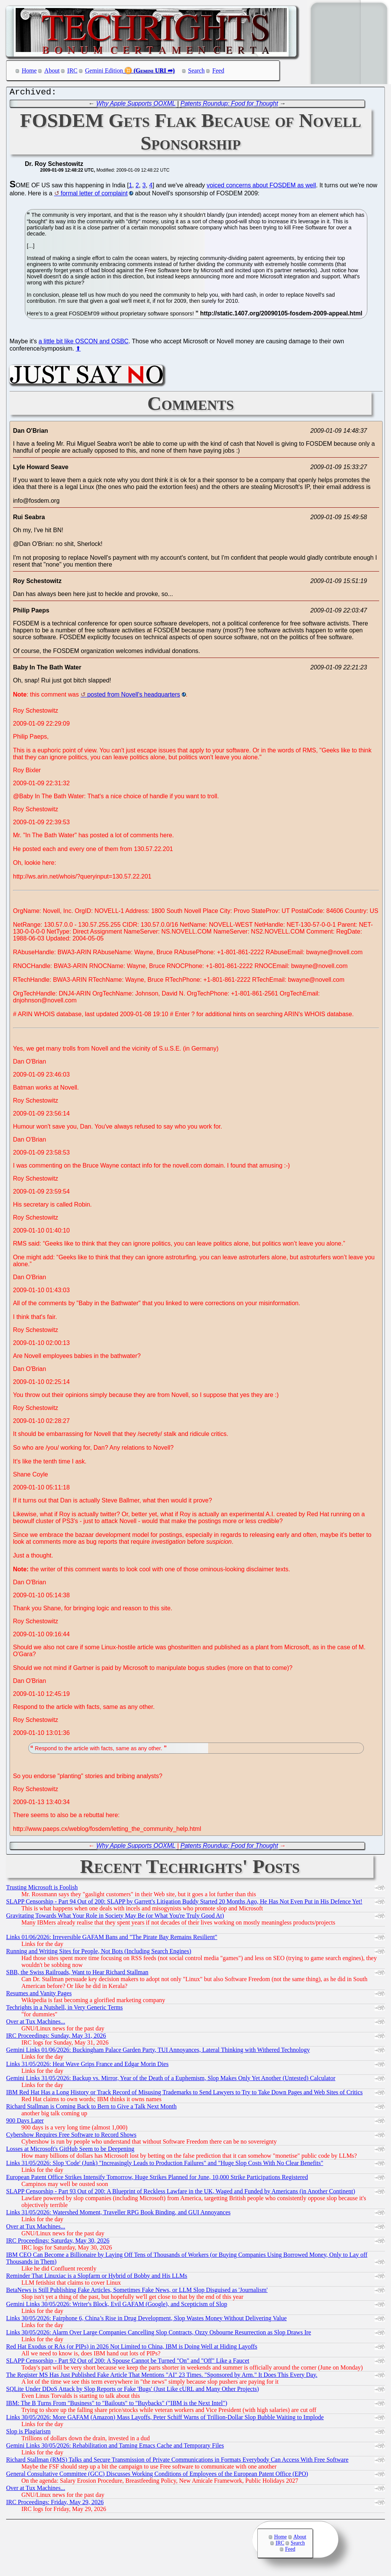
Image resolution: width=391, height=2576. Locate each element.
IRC (72, 70)
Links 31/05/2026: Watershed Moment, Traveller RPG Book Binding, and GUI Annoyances (118, 2214)
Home (29, 70)
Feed (218, 70)
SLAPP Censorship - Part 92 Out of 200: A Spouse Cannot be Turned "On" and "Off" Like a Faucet (127, 2362)
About (52, 70)
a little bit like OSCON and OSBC (84, 343)
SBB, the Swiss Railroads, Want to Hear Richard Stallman (77, 1974)
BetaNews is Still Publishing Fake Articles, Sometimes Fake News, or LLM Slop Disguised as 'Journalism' (137, 2292)
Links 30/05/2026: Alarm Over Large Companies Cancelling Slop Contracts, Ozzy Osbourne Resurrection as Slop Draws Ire (158, 2334)
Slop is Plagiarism (28, 2433)
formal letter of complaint (94, 195)
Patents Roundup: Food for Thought (229, 105)
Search (196, 70)
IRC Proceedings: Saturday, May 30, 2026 (57, 2242)
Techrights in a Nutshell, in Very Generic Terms (64, 2009)
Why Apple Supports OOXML (136, 105)
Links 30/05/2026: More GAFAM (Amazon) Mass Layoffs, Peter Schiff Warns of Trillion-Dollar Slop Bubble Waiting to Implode (165, 2419)
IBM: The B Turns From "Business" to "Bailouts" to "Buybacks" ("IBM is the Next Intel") (116, 2405)
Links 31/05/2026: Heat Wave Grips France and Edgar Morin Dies (87, 2066)
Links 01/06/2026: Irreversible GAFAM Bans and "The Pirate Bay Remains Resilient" (111, 1939)
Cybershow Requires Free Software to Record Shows (71, 2136)
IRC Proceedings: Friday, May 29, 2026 (54, 2504)
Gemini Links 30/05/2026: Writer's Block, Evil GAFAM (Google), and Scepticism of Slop (116, 2306)
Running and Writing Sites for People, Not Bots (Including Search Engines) (98, 1953)
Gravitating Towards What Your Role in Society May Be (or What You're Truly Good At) (115, 1917)
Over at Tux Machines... (35, 2023)
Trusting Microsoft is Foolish (42, 1889)
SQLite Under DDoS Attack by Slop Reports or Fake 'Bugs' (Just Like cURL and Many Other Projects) (132, 2391)
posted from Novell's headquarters (133, 696)
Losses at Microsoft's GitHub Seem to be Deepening (70, 2150)
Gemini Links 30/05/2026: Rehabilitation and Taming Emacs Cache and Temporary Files (115, 2447)
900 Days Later (25, 2122)
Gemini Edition (104, 70)
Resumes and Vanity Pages (39, 1995)
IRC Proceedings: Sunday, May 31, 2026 (56, 2037)
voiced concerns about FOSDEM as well (261, 187)
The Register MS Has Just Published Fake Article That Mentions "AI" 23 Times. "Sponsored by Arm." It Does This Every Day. (161, 2376)
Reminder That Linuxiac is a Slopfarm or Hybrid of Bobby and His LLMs (96, 2277)
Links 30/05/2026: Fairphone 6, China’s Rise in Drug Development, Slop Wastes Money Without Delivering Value (146, 2320)
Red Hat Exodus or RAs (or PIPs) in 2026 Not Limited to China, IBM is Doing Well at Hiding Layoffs (131, 2348)
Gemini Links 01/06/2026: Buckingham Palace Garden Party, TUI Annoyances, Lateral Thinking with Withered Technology (158, 2051)
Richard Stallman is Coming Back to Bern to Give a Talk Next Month (91, 2108)
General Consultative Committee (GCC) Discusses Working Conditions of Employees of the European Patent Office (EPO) (157, 2475)
